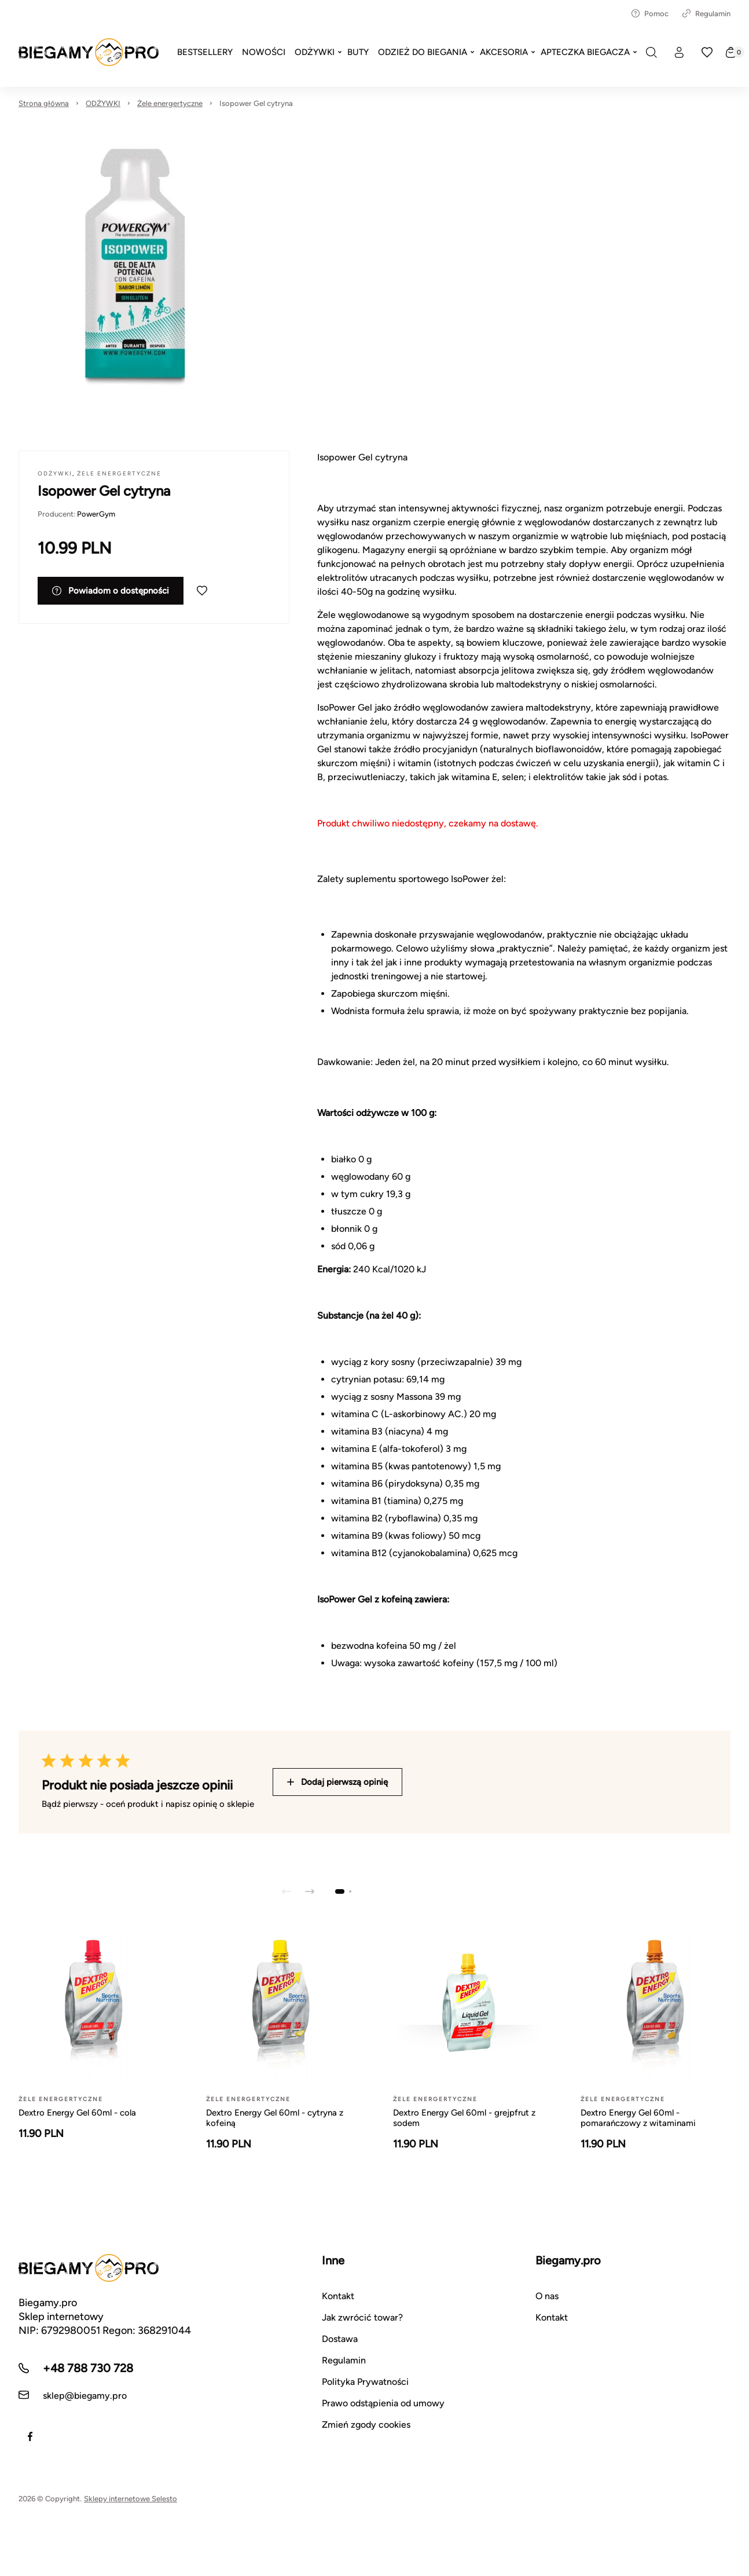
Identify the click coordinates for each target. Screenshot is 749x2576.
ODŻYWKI (103, 103)
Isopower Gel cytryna (256, 103)
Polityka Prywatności (365, 2381)
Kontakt (338, 2295)
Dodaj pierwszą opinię (337, 1782)
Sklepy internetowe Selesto (130, 2498)
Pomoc (650, 13)
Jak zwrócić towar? (362, 2317)
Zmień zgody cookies (366, 2424)
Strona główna (44, 103)
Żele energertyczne (170, 103)
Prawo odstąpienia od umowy (383, 2403)
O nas (547, 2295)
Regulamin (706, 13)
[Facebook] (30, 2436)
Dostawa (340, 2338)
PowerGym (96, 514)
